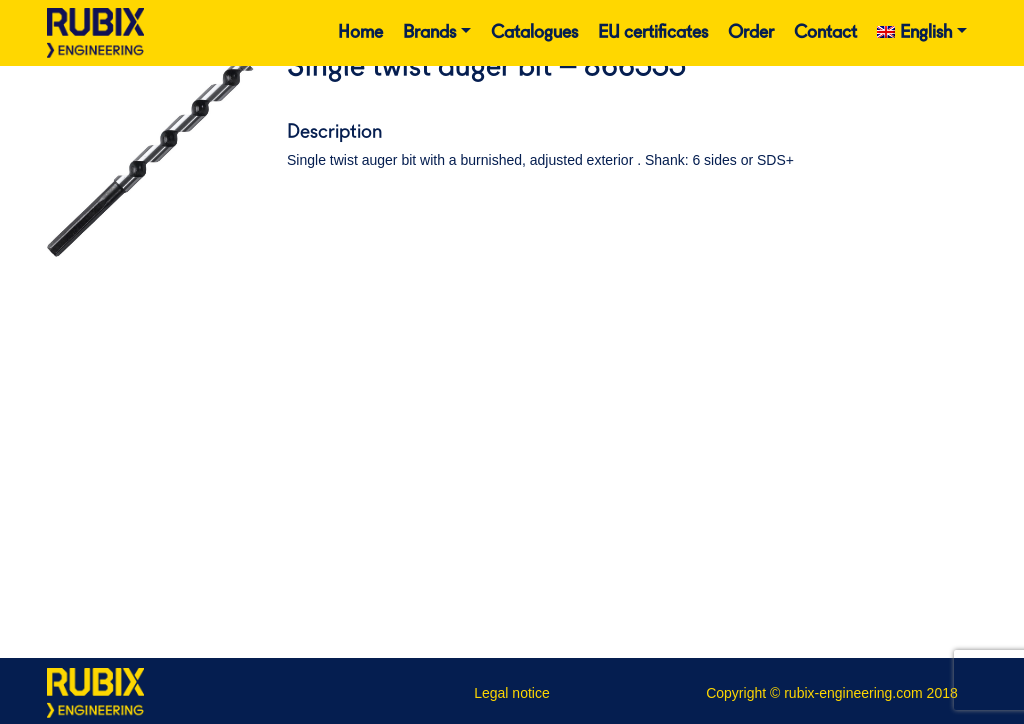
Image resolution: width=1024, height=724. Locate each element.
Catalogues (534, 33)
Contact (825, 33)
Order (751, 33)
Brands (429, 33)
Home (360, 33)
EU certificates (653, 33)
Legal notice (512, 693)
